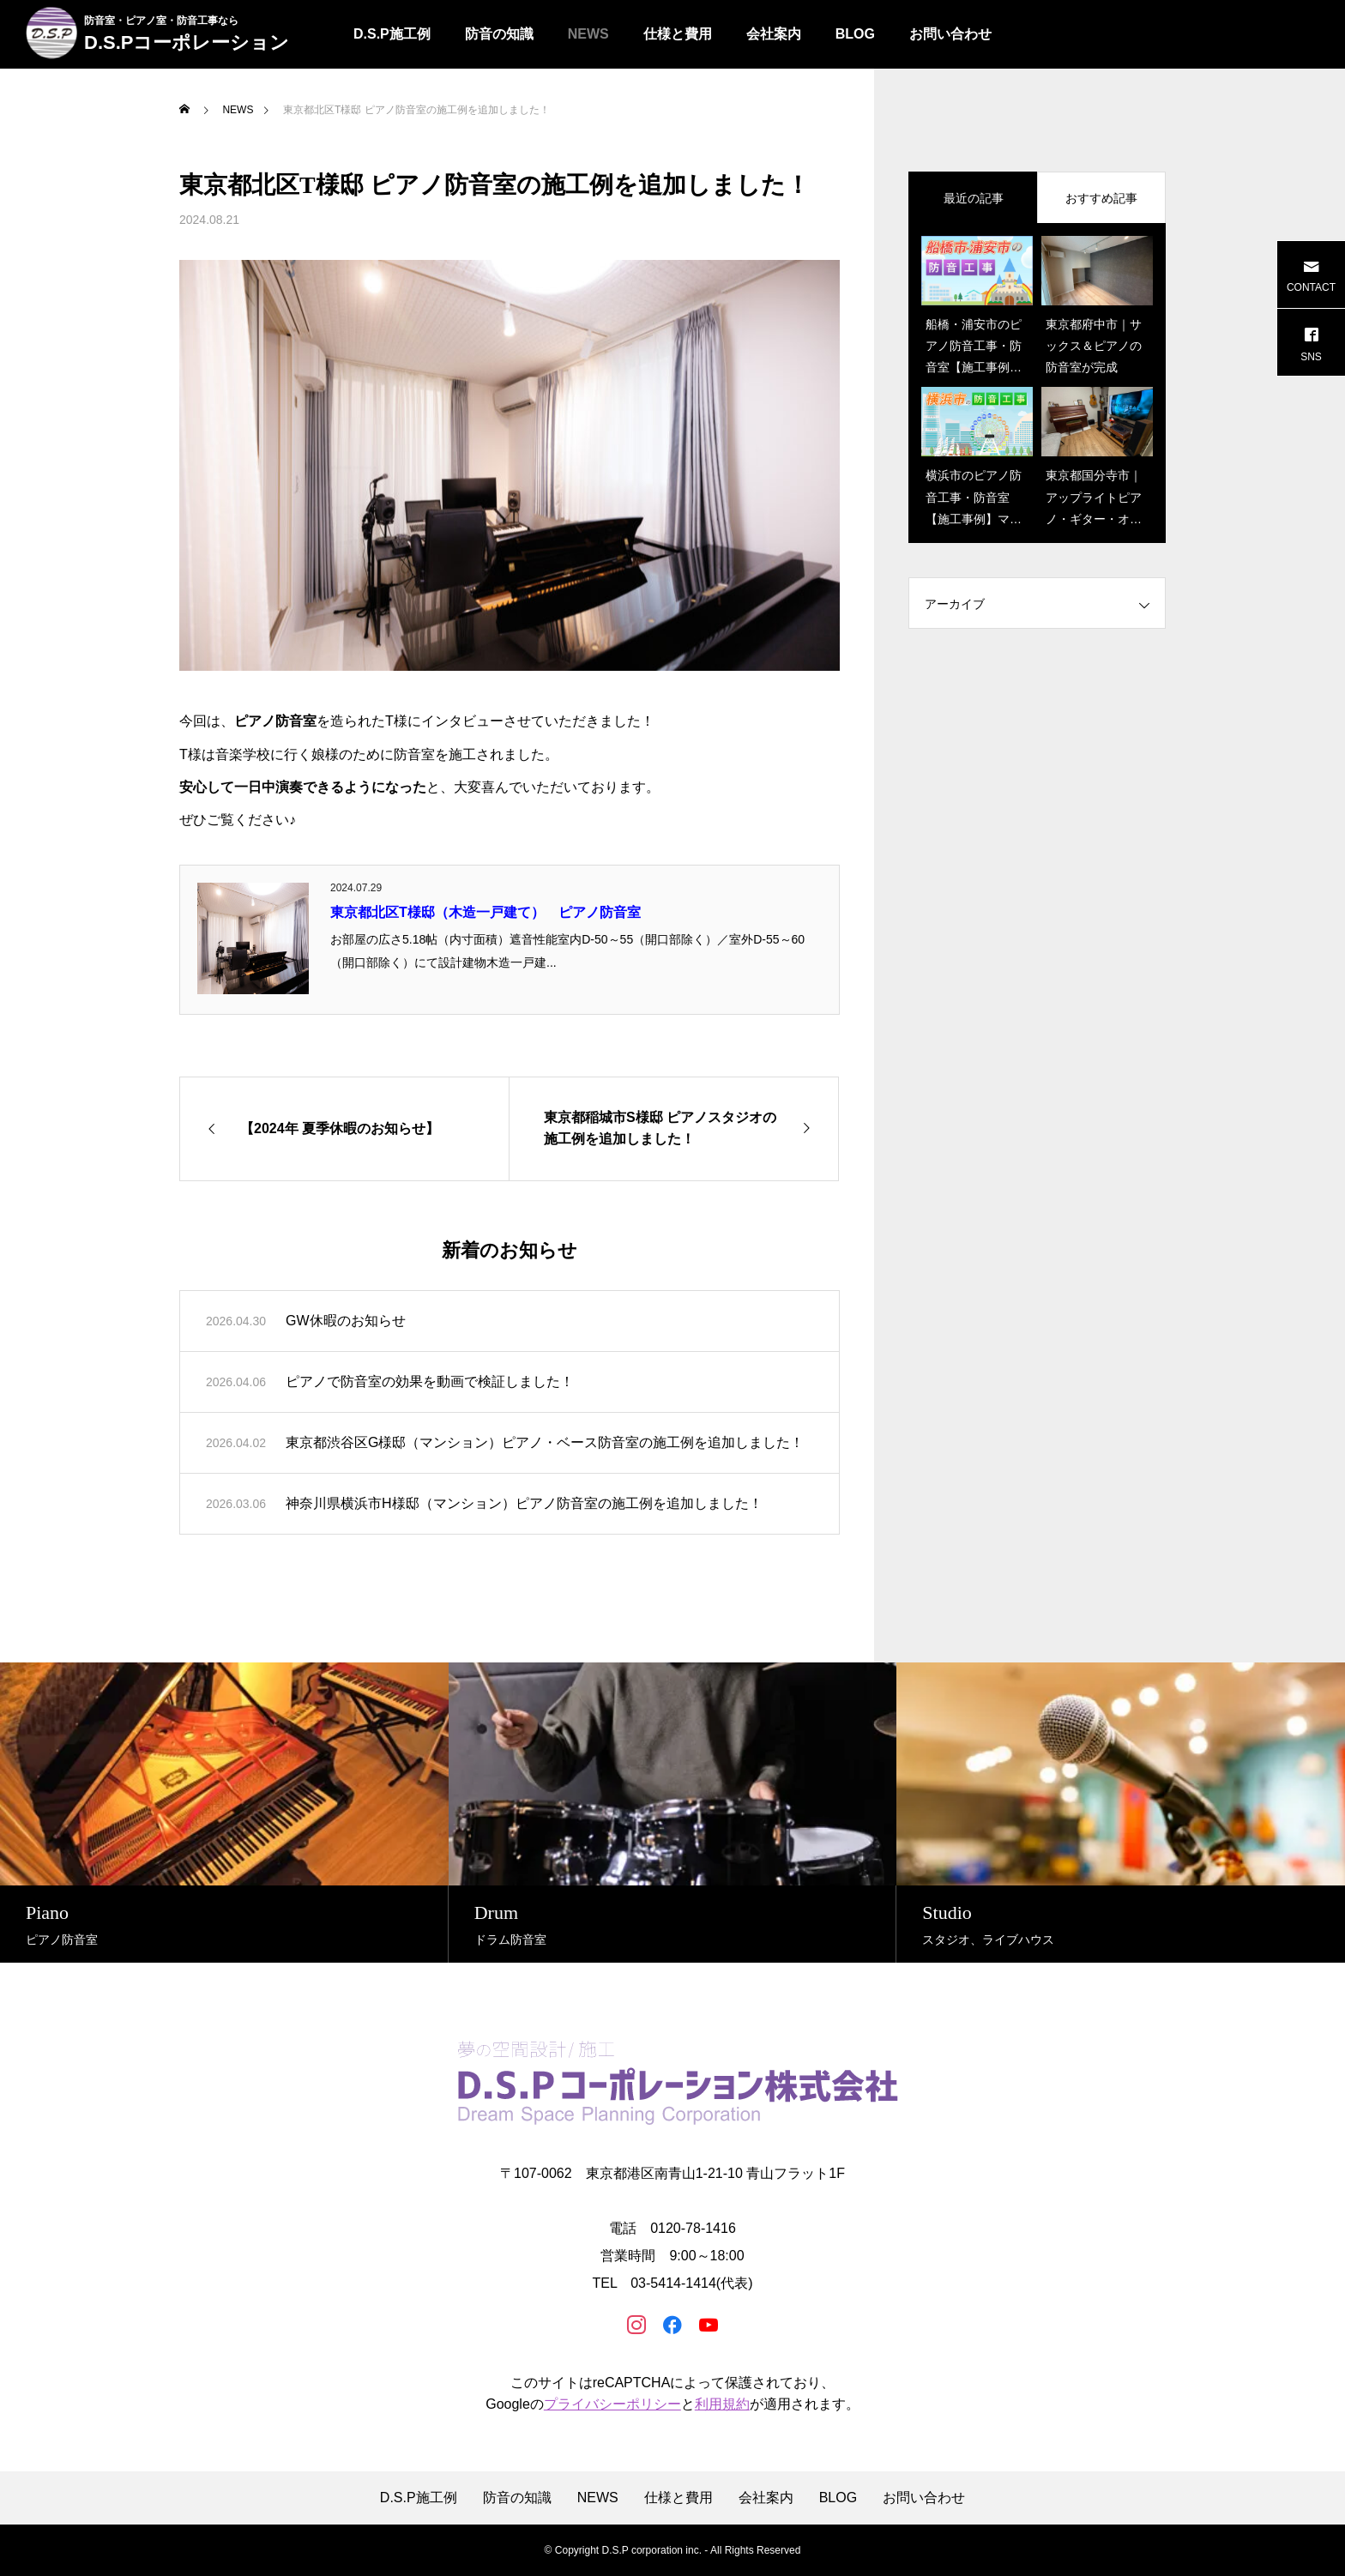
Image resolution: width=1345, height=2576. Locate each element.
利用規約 (722, 2404)
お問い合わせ (950, 34)
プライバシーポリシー (612, 2404)
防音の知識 (499, 34)
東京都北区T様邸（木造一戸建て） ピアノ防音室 (485, 912)
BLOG (855, 34)
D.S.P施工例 (392, 34)
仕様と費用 (677, 34)
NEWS (588, 34)
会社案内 (773, 34)
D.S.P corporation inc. (651, 2550)
